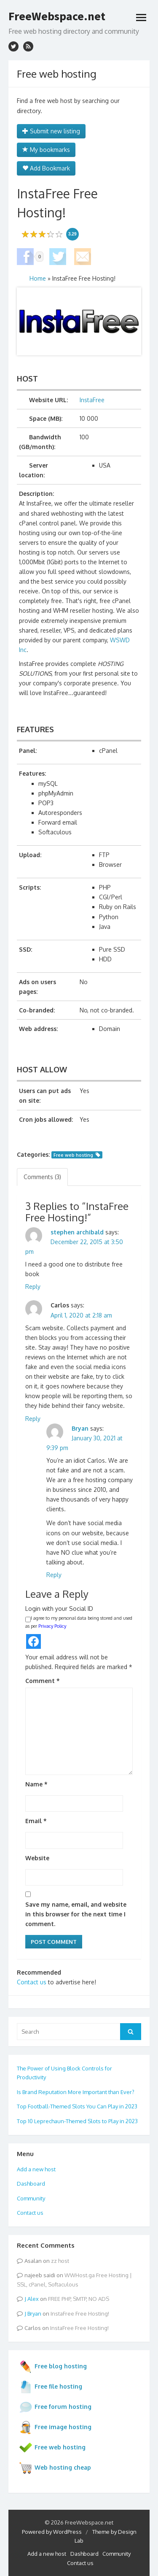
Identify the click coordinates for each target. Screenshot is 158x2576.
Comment (42, 1680)
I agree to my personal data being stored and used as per (78, 1622)
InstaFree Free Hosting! (80, 2313)
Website (37, 1858)
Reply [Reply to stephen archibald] (32, 1286)
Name (36, 1784)
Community (31, 2198)
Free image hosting (55, 2427)
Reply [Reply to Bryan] (54, 1574)
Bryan (80, 1428)
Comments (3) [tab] (42, 1176)
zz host (60, 2260)
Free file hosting (50, 2387)
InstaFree (92, 399)
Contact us (31, 1982)
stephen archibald (77, 1232)
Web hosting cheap (55, 2468)
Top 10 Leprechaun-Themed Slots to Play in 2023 (77, 2121)
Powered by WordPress (52, 2531)
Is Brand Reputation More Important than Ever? (75, 2092)
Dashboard (31, 2183)
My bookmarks (46, 149)
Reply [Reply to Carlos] (32, 1418)
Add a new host (36, 2169)
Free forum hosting (55, 2407)
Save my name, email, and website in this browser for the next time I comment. (75, 1914)
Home (37, 278)
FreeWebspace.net (56, 16)
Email (36, 1820)
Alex (33, 2298)
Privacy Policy (52, 1626)
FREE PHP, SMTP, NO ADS (78, 2298)
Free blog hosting (53, 2366)
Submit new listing (51, 131)
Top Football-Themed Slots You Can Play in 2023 (77, 2106)
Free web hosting (73, 1155)
